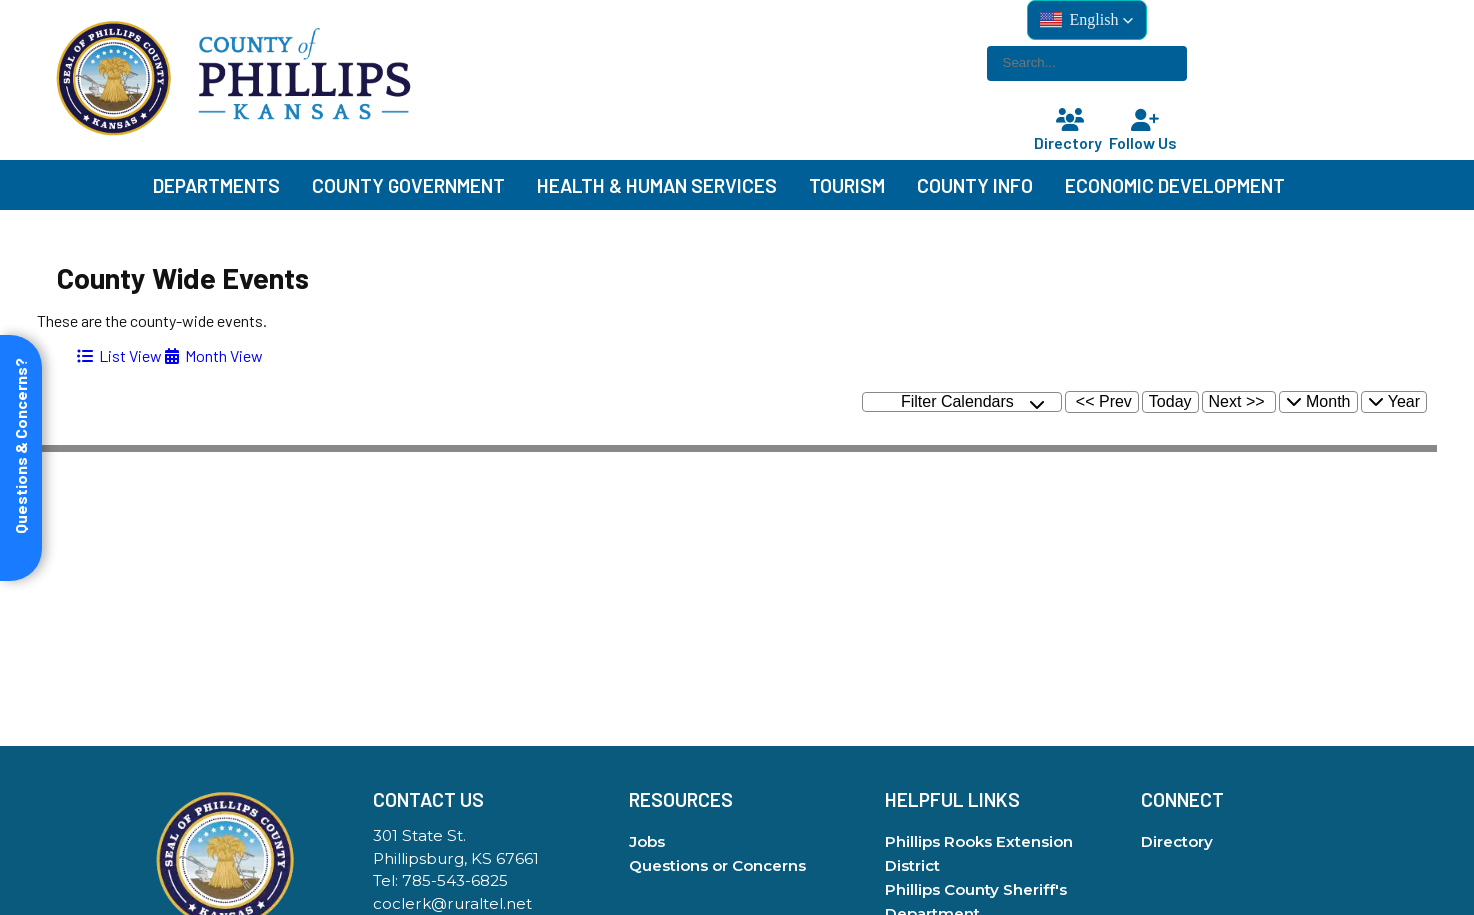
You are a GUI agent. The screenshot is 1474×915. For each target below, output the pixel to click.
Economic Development (1175, 185)
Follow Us (1145, 130)
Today (1170, 401)
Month (1318, 401)
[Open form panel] (21, 458)
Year (1394, 401)
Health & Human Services (657, 185)
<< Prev (1104, 401)
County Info (975, 185)
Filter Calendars (973, 402)
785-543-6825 (455, 880)
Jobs (647, 841)
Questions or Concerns (717, 865)
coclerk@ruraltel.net (452, 903)
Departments (216, 185)
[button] (1087, 20)
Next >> (1237, 401)
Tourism (847, 185)
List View (119, 355)
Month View (214, 355)
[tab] (119, 355)
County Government (408, 185)
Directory (1070, 130)
